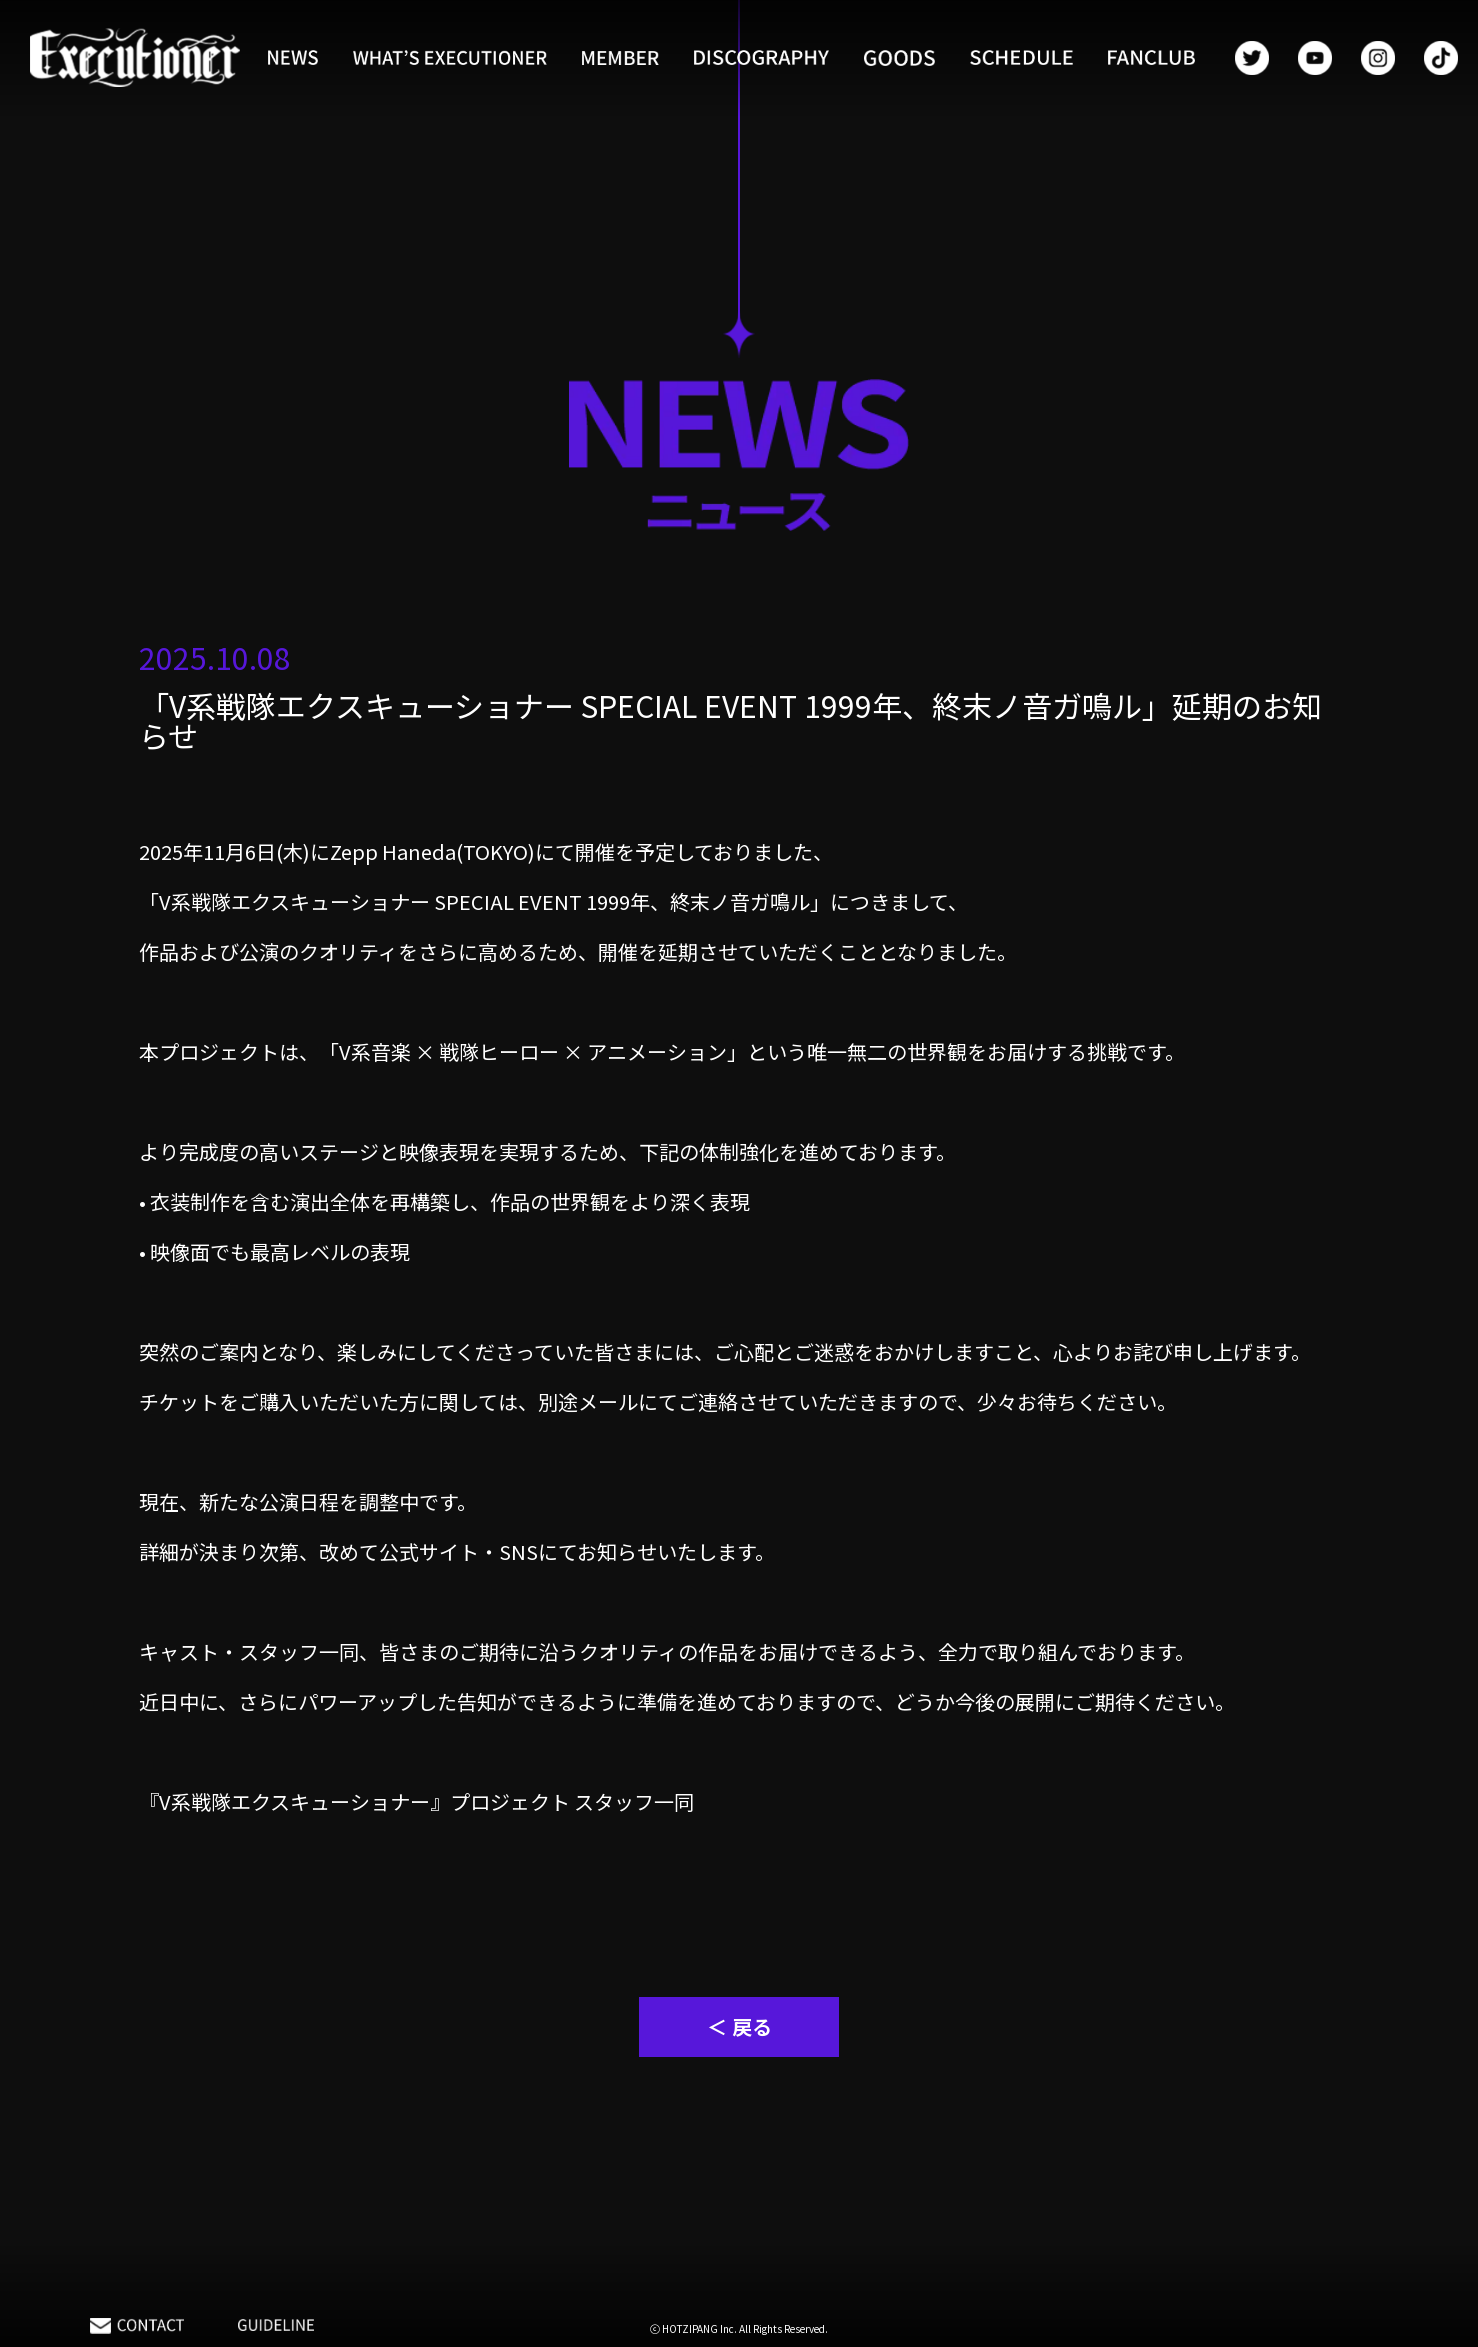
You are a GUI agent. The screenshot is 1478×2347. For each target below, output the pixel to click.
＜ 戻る (739, 2026)
